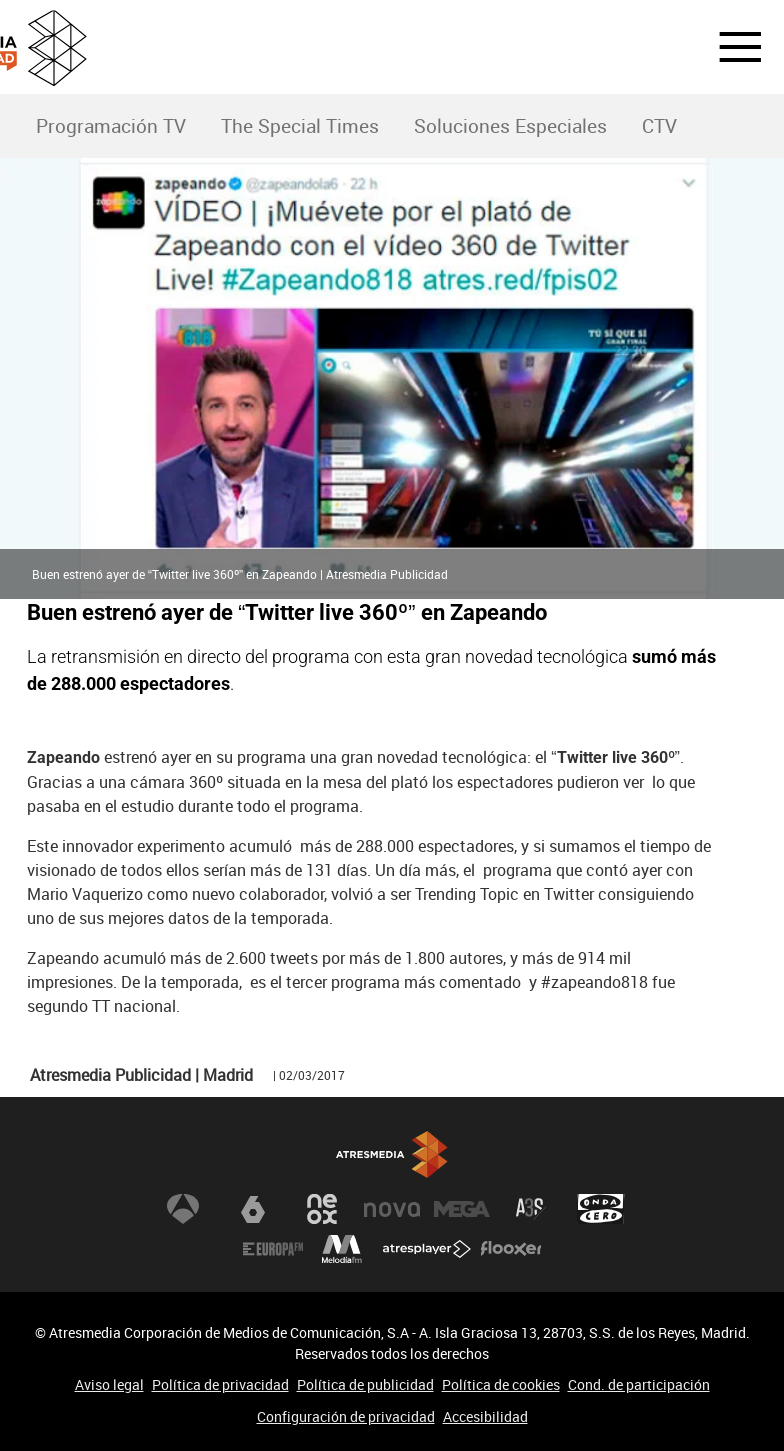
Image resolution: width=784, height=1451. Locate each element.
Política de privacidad (220, 1384)
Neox (322, 1209)
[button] (728, 47)
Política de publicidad (365, 1384)
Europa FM (273, 1249)
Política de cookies (501, 1384)
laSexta (253, 1209)
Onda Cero (601, 1209)
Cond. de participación (639, 1384)
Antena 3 (183, 1209)
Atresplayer (427, 1249)
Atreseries (531, 1209)
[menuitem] (110, 126)
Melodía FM (342, 1249)
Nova (392, 1209)
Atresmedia (392, 1154)
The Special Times (300, 126)
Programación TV (111, 126)
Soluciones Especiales (510, 126)
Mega (462, 1209)
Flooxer (511, 1249)
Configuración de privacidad (346, 1416)
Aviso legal (109, 1384)
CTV (659, 126)
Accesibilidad (485, 1416)
